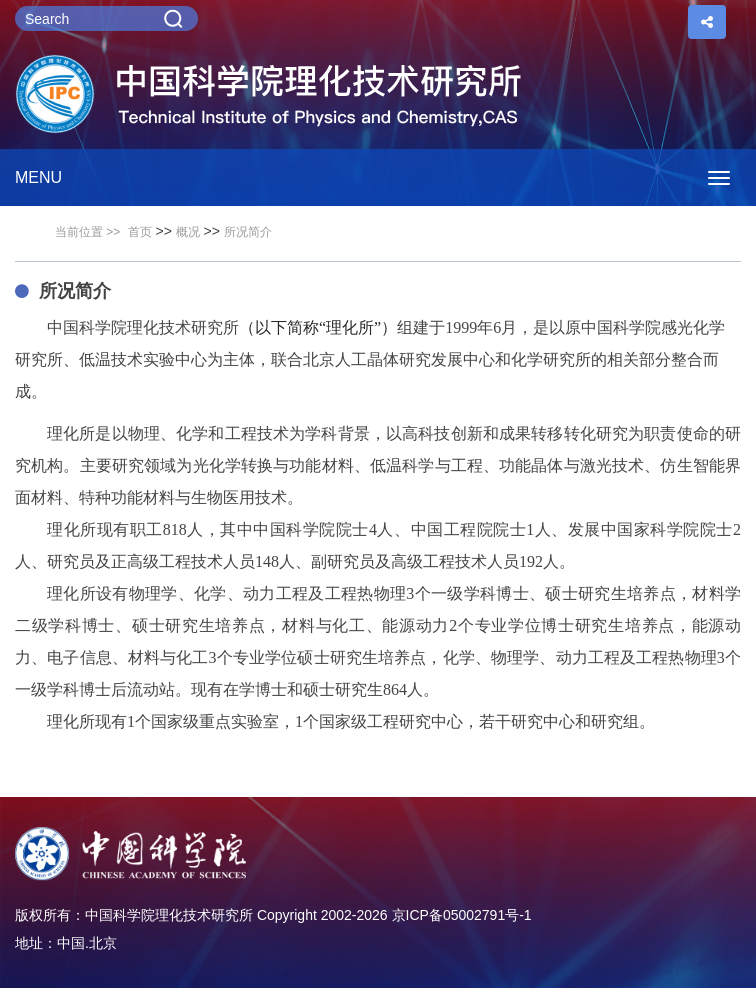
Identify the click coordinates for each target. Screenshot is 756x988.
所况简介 (248, 232)
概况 (188, 232)
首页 (140, 232)
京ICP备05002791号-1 (462, 915)
